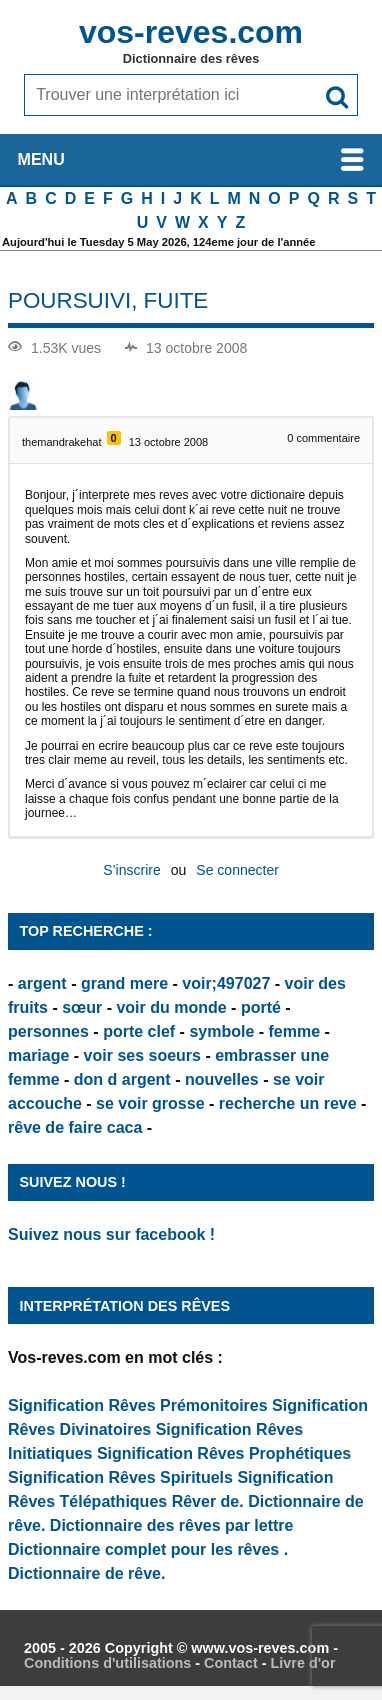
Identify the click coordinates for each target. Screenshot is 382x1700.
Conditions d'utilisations (107, 1663)
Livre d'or (302, 1663)
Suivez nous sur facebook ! (111, 1234)
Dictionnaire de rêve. (86, 1573)
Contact (231, 1663)
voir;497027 (226, 983)
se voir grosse (150, 1103)
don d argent (122, 1079)
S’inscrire (132, 870)
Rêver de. (208, 1501)
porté (261, 1007)
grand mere (124, 983)
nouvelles (222, 1079)
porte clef (139, 1031)
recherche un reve (288, 1103)
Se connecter (237, 870)
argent (42, 983)
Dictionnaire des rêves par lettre (172, 1525)
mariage (38, 1055)
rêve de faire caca (75, 1127)
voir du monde (171, 1007)
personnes (48, 1031)
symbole (221, 1031)
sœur (82, 1007)
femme (295, 1031)
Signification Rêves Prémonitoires (138, 1405)
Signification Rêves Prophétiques (224, 1453)
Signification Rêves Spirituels (120, 1477)
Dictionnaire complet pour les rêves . (148, 1549)
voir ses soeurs (142, 1055)
